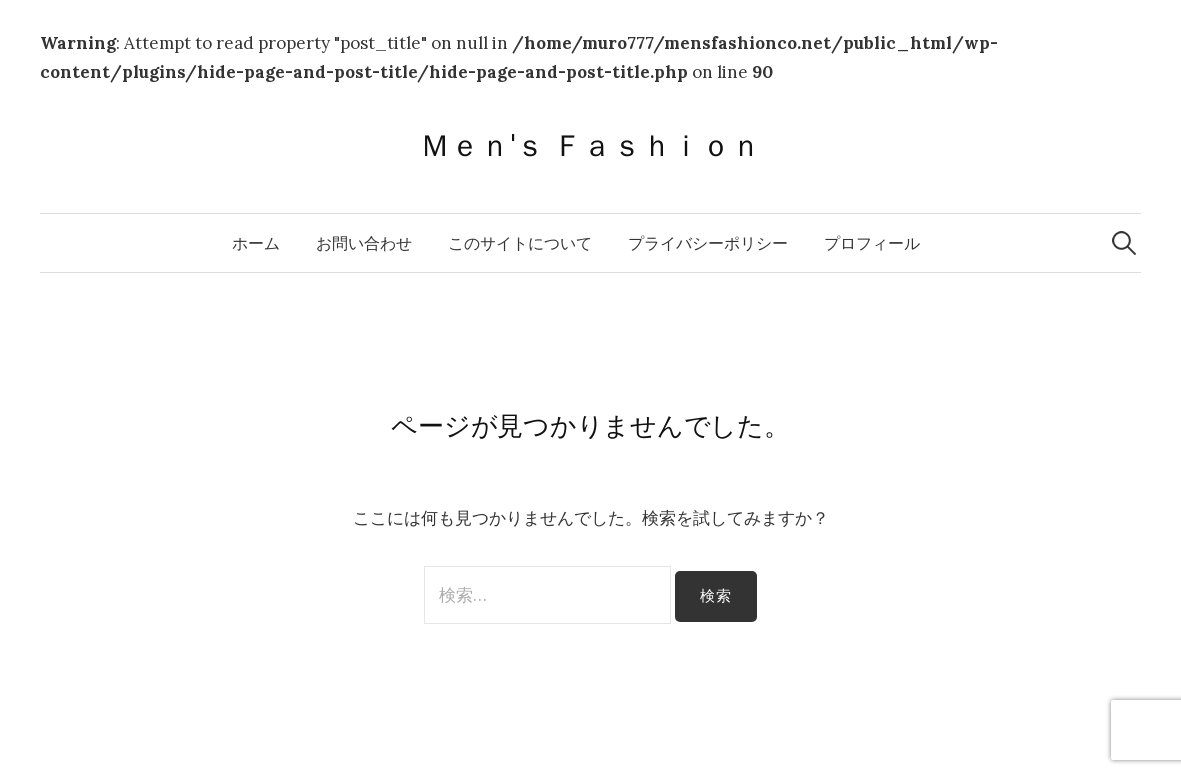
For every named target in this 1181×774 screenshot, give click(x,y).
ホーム (256, 243)
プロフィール (872, 243)
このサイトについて (520, 243)
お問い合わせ (364, 243)
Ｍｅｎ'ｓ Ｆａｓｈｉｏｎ (590, 145)
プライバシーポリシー (708, 243)
